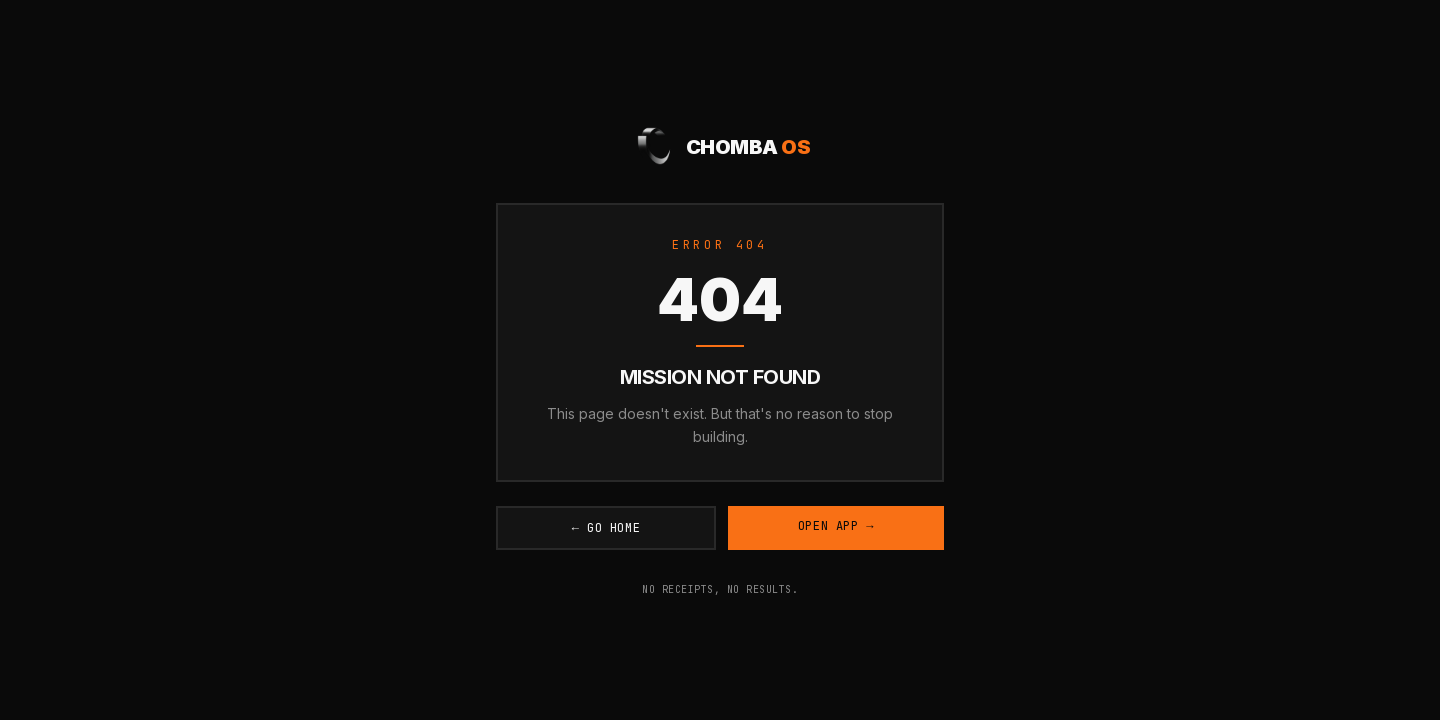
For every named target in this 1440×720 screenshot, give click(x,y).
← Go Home (606, 528)
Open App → (836, 526)
